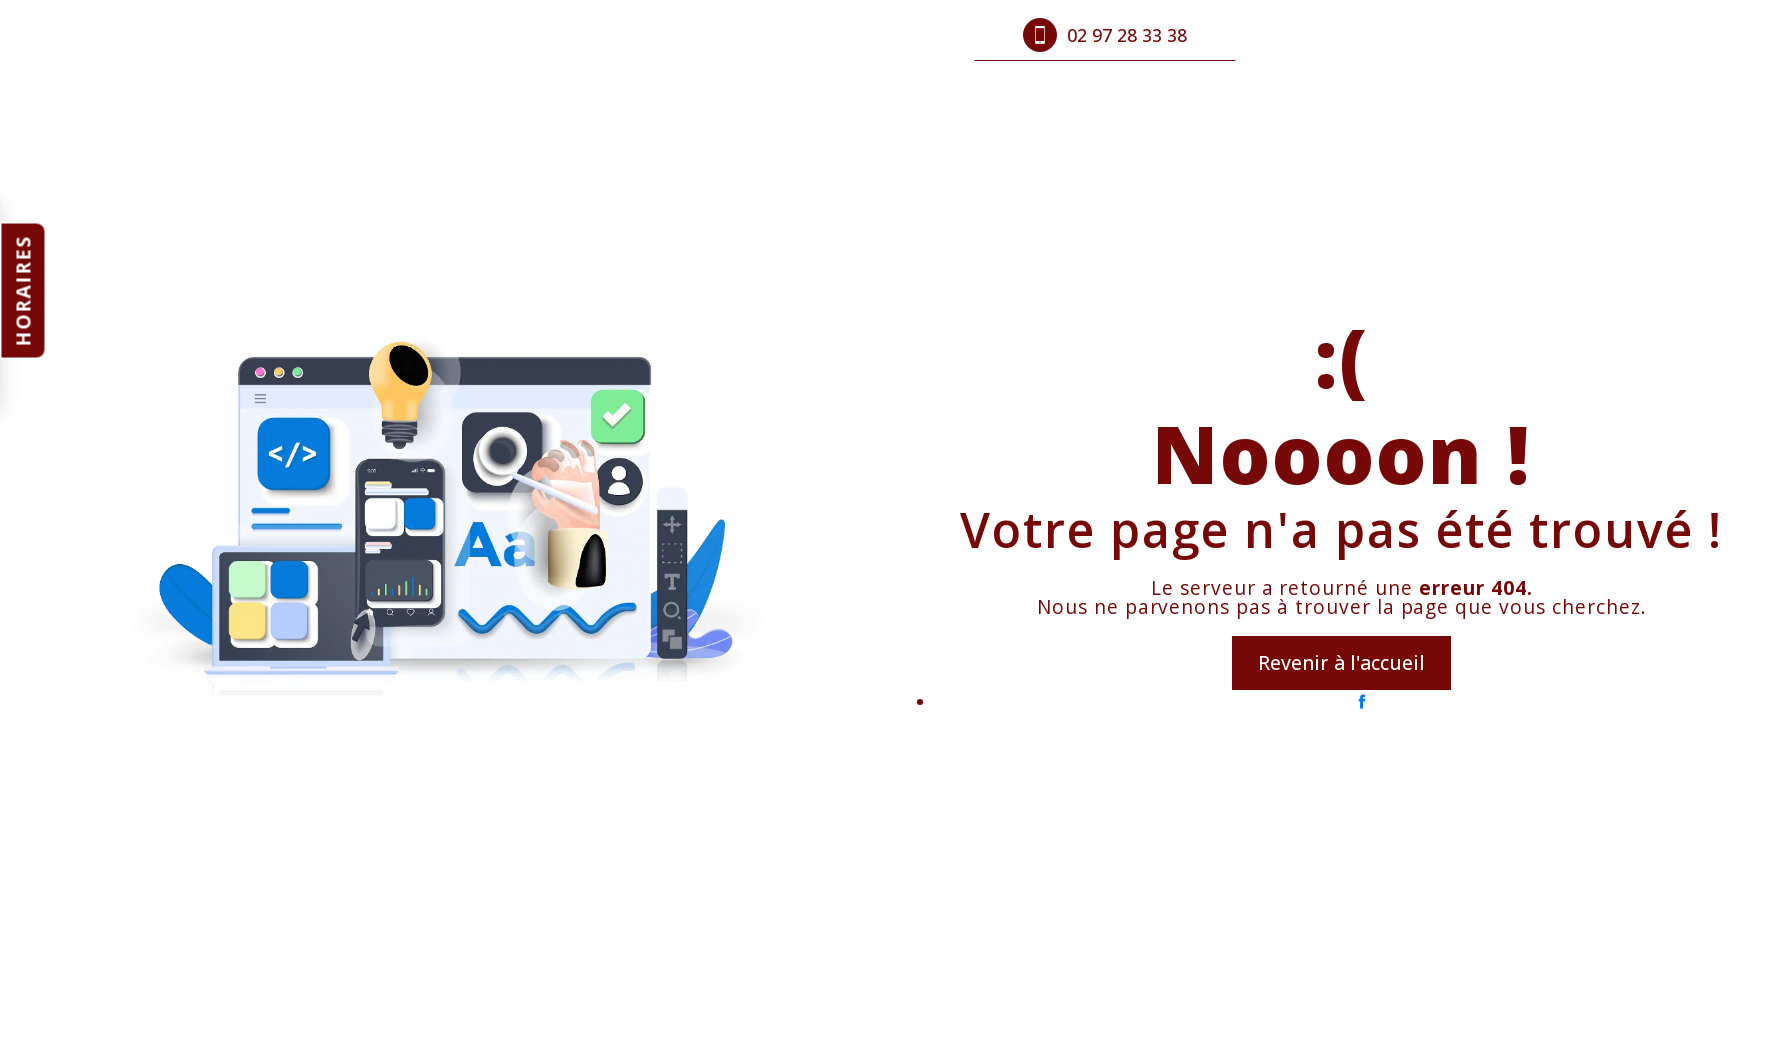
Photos (788, 35)
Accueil (597, 35)
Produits (692, 35)
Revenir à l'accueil (1341, 662)
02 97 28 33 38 (1105, 35)
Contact (881, 35)
